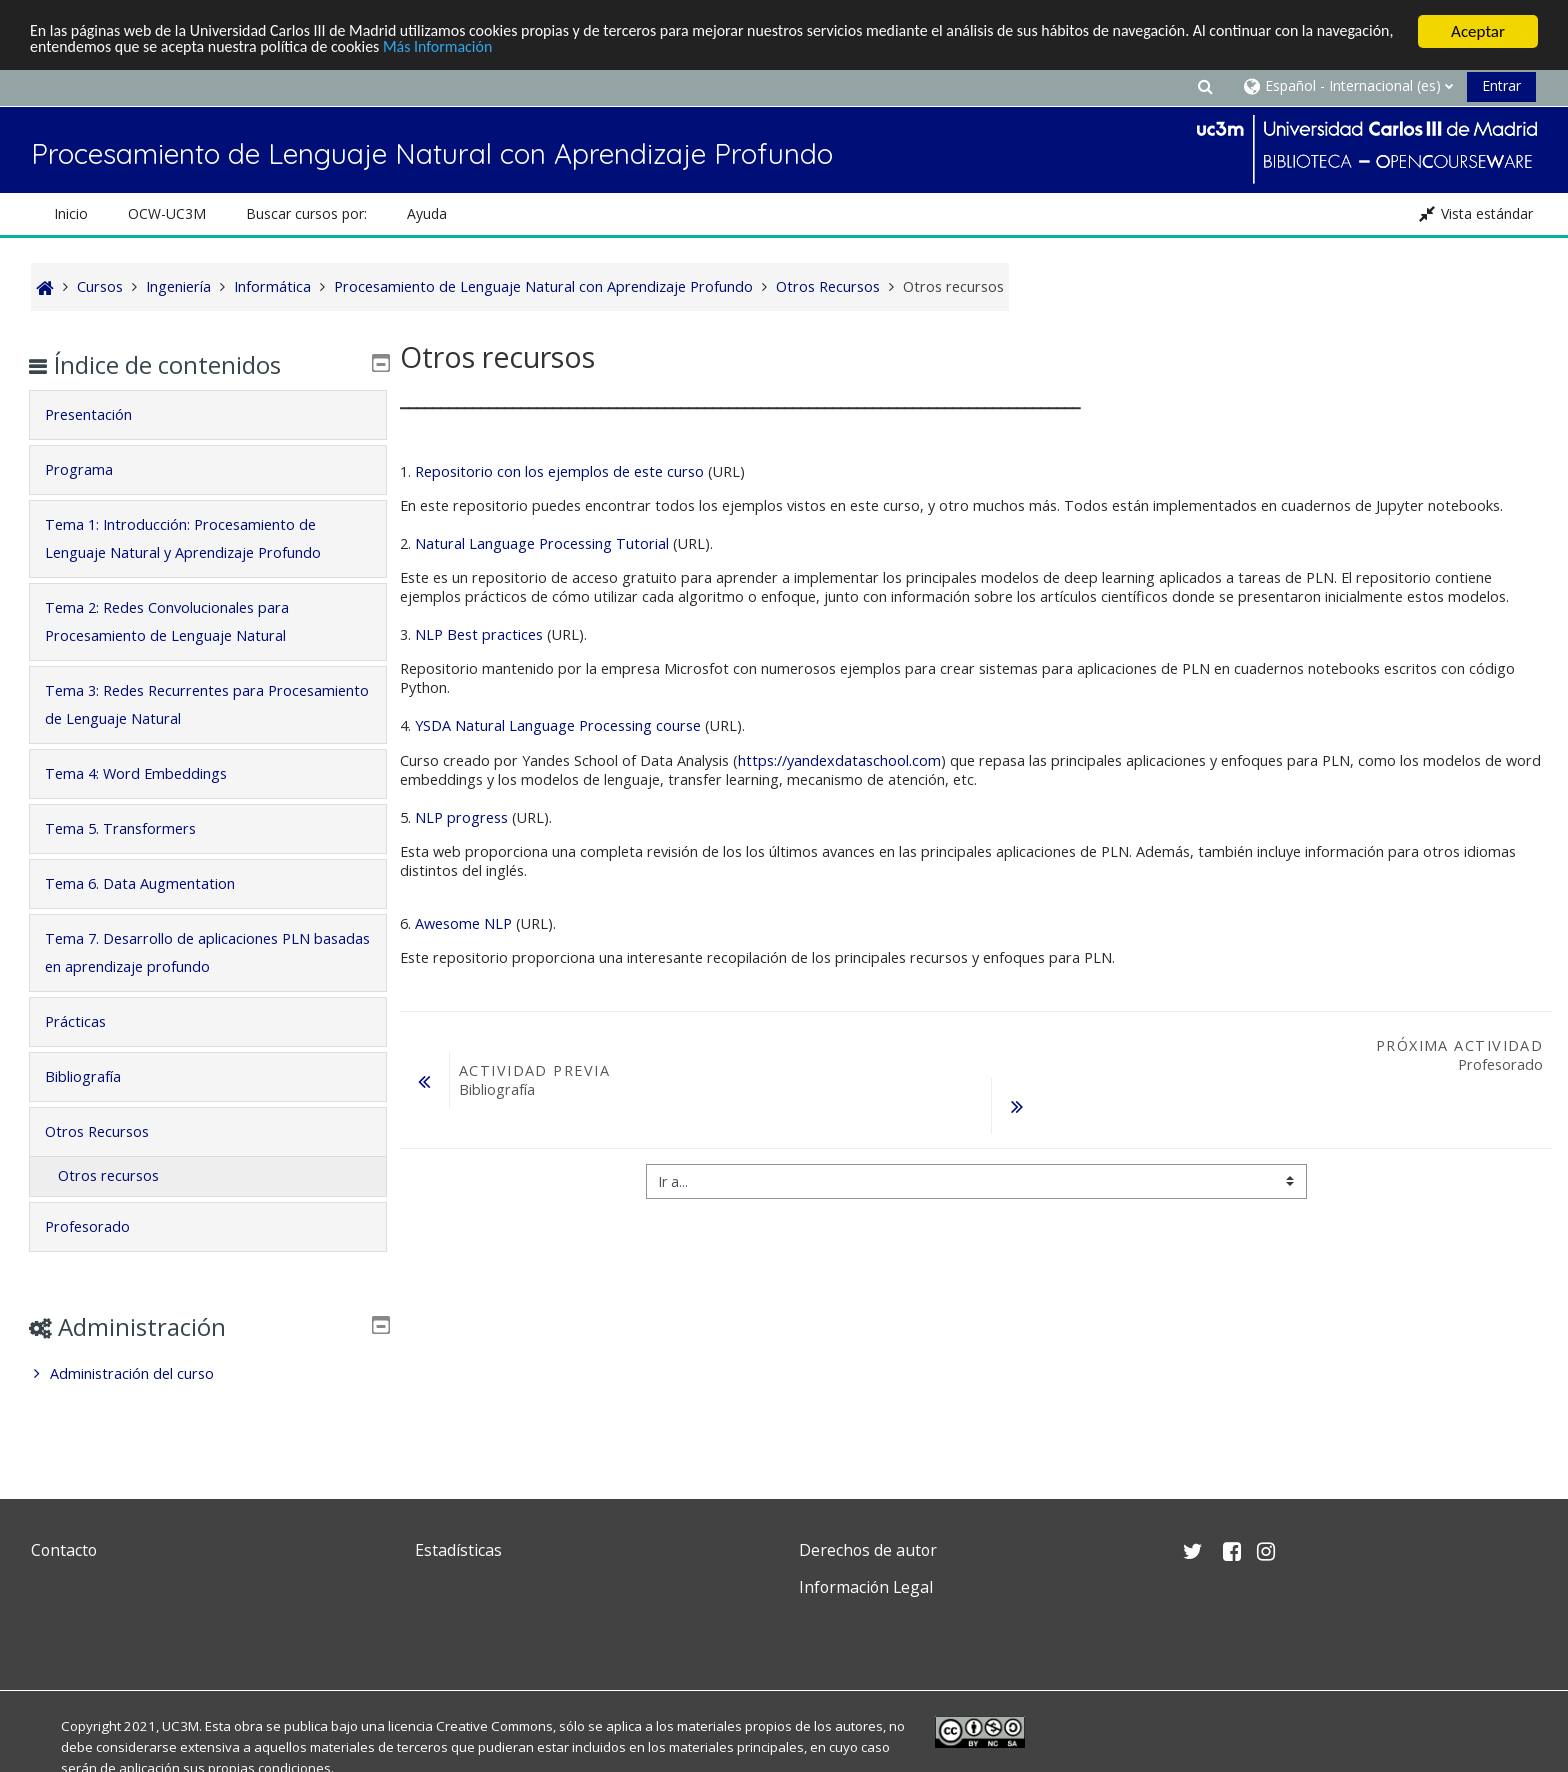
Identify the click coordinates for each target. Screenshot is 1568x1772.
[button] (1205, 85)
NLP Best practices (479, 634)
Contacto (64, 1550)
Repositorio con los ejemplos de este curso (559, 471)
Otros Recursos (111, 1131)
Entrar (1501, 85)
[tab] (207, 415)
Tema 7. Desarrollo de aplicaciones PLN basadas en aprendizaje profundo (191, 952)
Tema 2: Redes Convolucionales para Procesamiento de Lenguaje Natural (181, 621)
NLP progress (461, 817)
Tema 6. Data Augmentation (154, 883)
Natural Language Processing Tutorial (542, 543)
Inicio (71, 213)
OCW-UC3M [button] (167, 213)
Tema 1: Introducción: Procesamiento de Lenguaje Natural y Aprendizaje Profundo (197, 538)
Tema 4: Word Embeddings (150, 773)
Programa (93, 469)
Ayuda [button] (427, 213)
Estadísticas (458, 1550)
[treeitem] (207, 1374)
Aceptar (1478, 31)
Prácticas (89, 1021)
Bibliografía (97, 1076)
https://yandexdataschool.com (839, 760)
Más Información (551, 49)
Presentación (102, 414)
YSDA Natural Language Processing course (558, 725)
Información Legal (866, 1587)
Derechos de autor (868, 1550)
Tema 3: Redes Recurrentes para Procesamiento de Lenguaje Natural (179, 704)
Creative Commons (494, 1726)
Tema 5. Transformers (134, 828)
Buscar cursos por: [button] (306, 213)
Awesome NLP (463, 923)
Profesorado (101, 1226)
